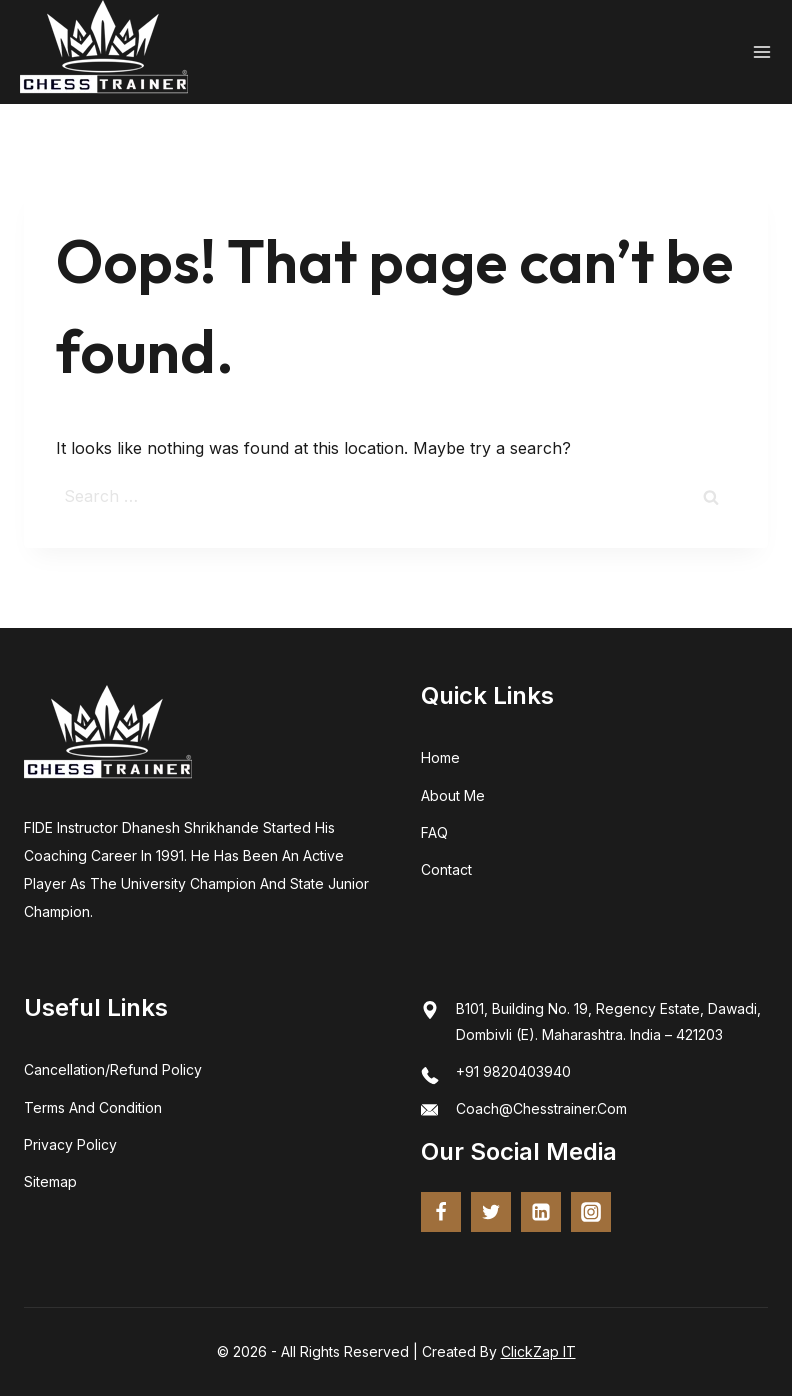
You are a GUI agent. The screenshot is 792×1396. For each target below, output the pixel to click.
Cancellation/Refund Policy (113, 1069)
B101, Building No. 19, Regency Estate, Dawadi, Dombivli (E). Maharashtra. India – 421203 (608, 1021)
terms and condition (93, 1107)
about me (453, 795)
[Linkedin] (541, 1212)
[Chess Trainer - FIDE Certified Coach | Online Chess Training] (104, 52)
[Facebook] (441, 1212)
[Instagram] (591, 1212)
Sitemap (50, 1181)
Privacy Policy (70, 1144)
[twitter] (491, 1212)
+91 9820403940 (513, 1071)
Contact (446, 869)
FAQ (434, 832)
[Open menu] (762, 52)
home (440, 757)
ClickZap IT (538, 1351)
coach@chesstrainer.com (541, 1108)
